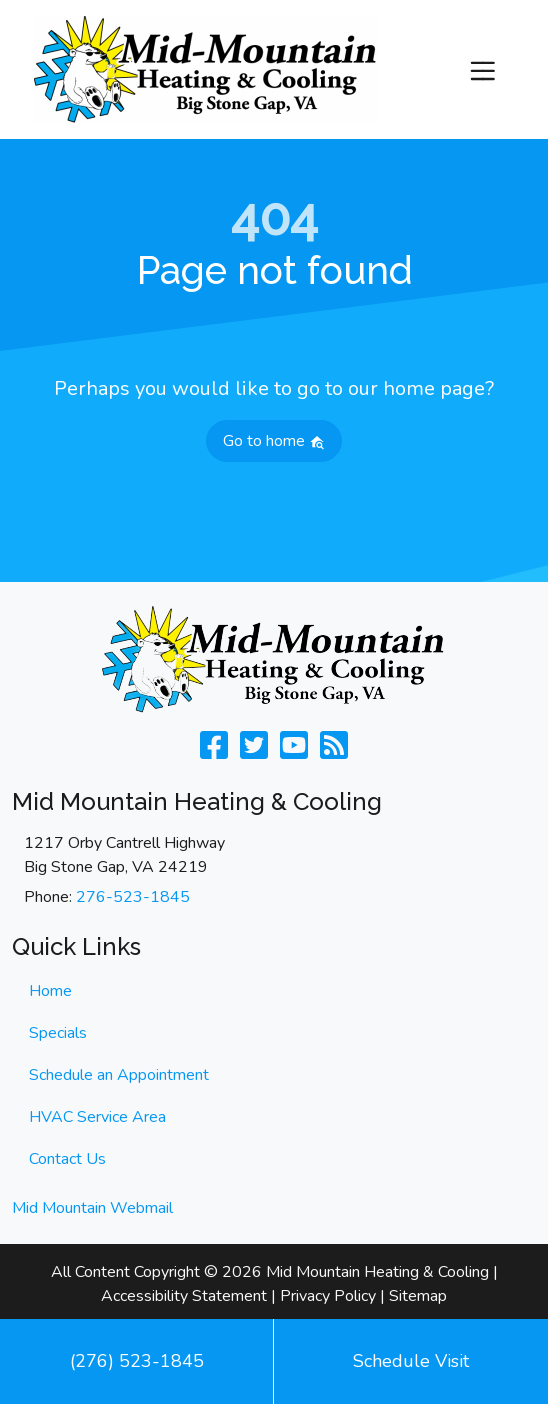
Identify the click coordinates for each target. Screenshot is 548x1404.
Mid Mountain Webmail (92, 1208)
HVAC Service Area (97, 1117)
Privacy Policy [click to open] (328, 1296)
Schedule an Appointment (119, 1075)
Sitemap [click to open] (418, 1296)
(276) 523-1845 (137, 1361)
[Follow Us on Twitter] (254, 752)
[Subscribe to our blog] (334, 752)
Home (50, 991)
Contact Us (67, 1159)
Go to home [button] (274, 441)
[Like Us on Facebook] (214, 752)
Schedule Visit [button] (411, 1361)
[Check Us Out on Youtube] (294, 752)
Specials (58, 1033)
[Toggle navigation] (482, 69)
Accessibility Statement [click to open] (184, 1296)
